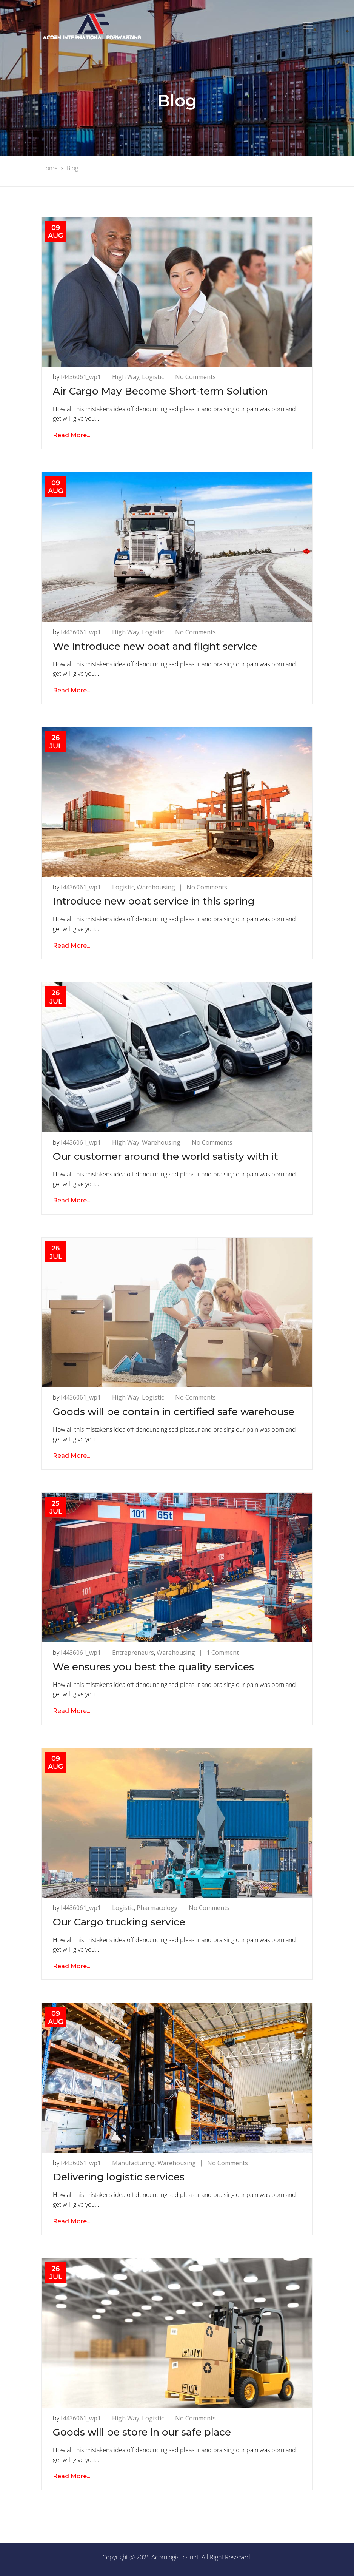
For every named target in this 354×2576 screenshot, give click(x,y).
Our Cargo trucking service (119, 1922)
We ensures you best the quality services (153, 1667)
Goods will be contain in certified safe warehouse (173, 1412)
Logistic (153, 377)
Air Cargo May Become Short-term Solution (160, 391)
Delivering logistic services (119, 2177)
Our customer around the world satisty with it (165, 1156)
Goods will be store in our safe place (142, 2432)
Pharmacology (157, 1908)
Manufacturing (133, 2163)
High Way (125, 377)
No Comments (195, 377)
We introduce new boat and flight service (155, 646)
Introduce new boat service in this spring (154, 901)
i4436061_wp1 (81, 377)
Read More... (71, 435)
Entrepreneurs (133, 1652)
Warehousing (156, 887)
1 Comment (222, 1652)
